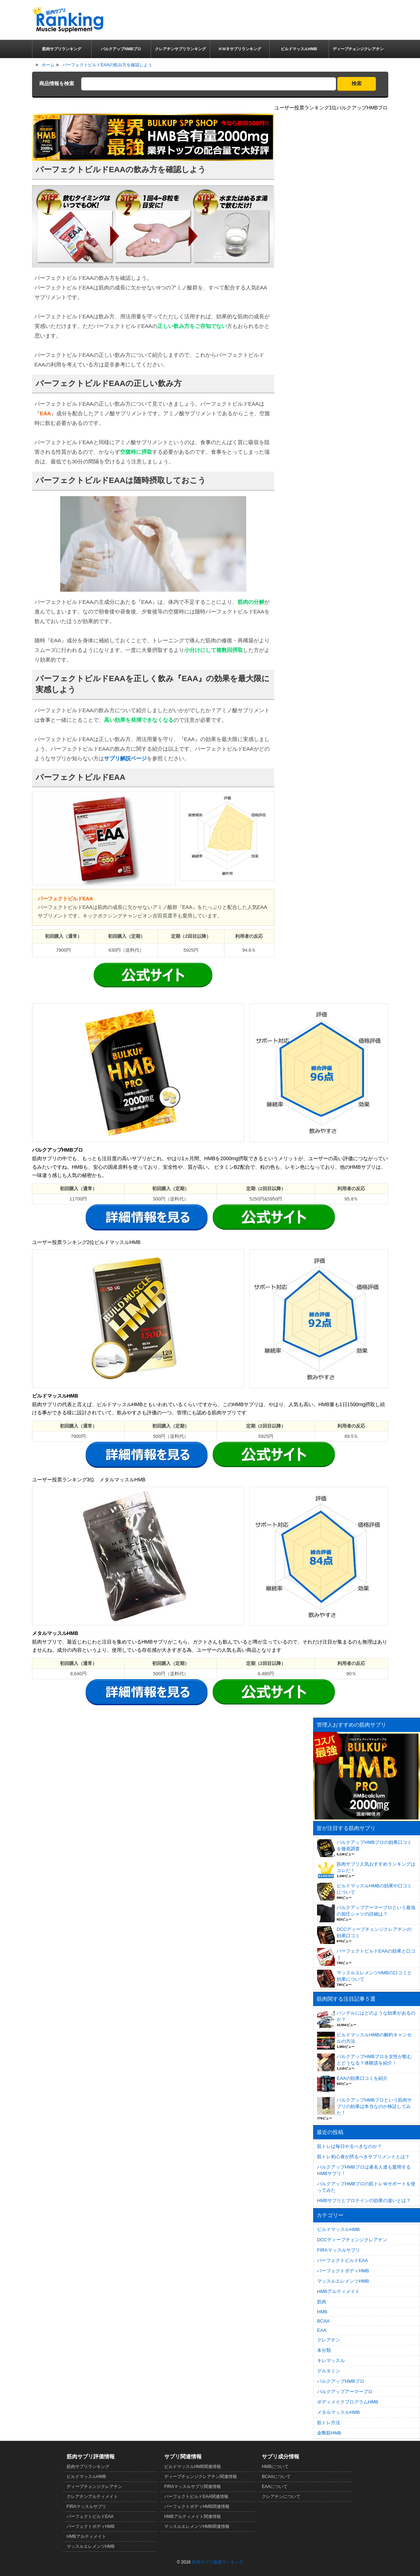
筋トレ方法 (328, 2422)
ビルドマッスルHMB (338, 2229)
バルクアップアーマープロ (345, 2391)
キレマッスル (331, 2360)
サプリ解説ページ (125, 758)
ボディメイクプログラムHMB (347, 2402)
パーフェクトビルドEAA (342, 2260)
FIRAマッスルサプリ (338, 2250)
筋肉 (321, 2301)
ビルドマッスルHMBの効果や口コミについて (374, 1889)
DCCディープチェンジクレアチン (352, 2239)
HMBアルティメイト (338, 2291)
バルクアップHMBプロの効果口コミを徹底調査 (374, 1845)
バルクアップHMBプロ (340, 2381)
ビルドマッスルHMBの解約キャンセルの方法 (374, 2038)
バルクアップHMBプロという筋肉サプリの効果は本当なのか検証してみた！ (374, 2106)
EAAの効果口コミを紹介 (362, 2078)
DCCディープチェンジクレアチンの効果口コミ (374, 1932)
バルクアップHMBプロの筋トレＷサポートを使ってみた (366, 2187)
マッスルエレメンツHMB (343, 2281)
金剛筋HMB (329, 2433)
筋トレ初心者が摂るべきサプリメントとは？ (363, 2156)
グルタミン (328, 2371)
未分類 (324, 2350)
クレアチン (328, 2340)
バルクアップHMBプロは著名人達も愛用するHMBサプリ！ (364, 2170)
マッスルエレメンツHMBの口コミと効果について (374, 1976)
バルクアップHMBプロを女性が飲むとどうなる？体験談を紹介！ (374, 2060)
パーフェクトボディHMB (343, 2270)
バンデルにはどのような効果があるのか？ (376, 2016)
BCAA (323, 2321)
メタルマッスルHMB (338, 2412)
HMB (322, 2311)
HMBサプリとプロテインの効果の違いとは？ (364, 2200)
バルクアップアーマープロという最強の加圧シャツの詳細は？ (376, 1911)
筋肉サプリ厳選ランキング (217, 2562)
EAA (321, 2330)
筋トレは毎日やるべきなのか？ (349, 2146)
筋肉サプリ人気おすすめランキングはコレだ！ (376, 1867)
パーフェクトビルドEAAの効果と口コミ (376, 1954)
